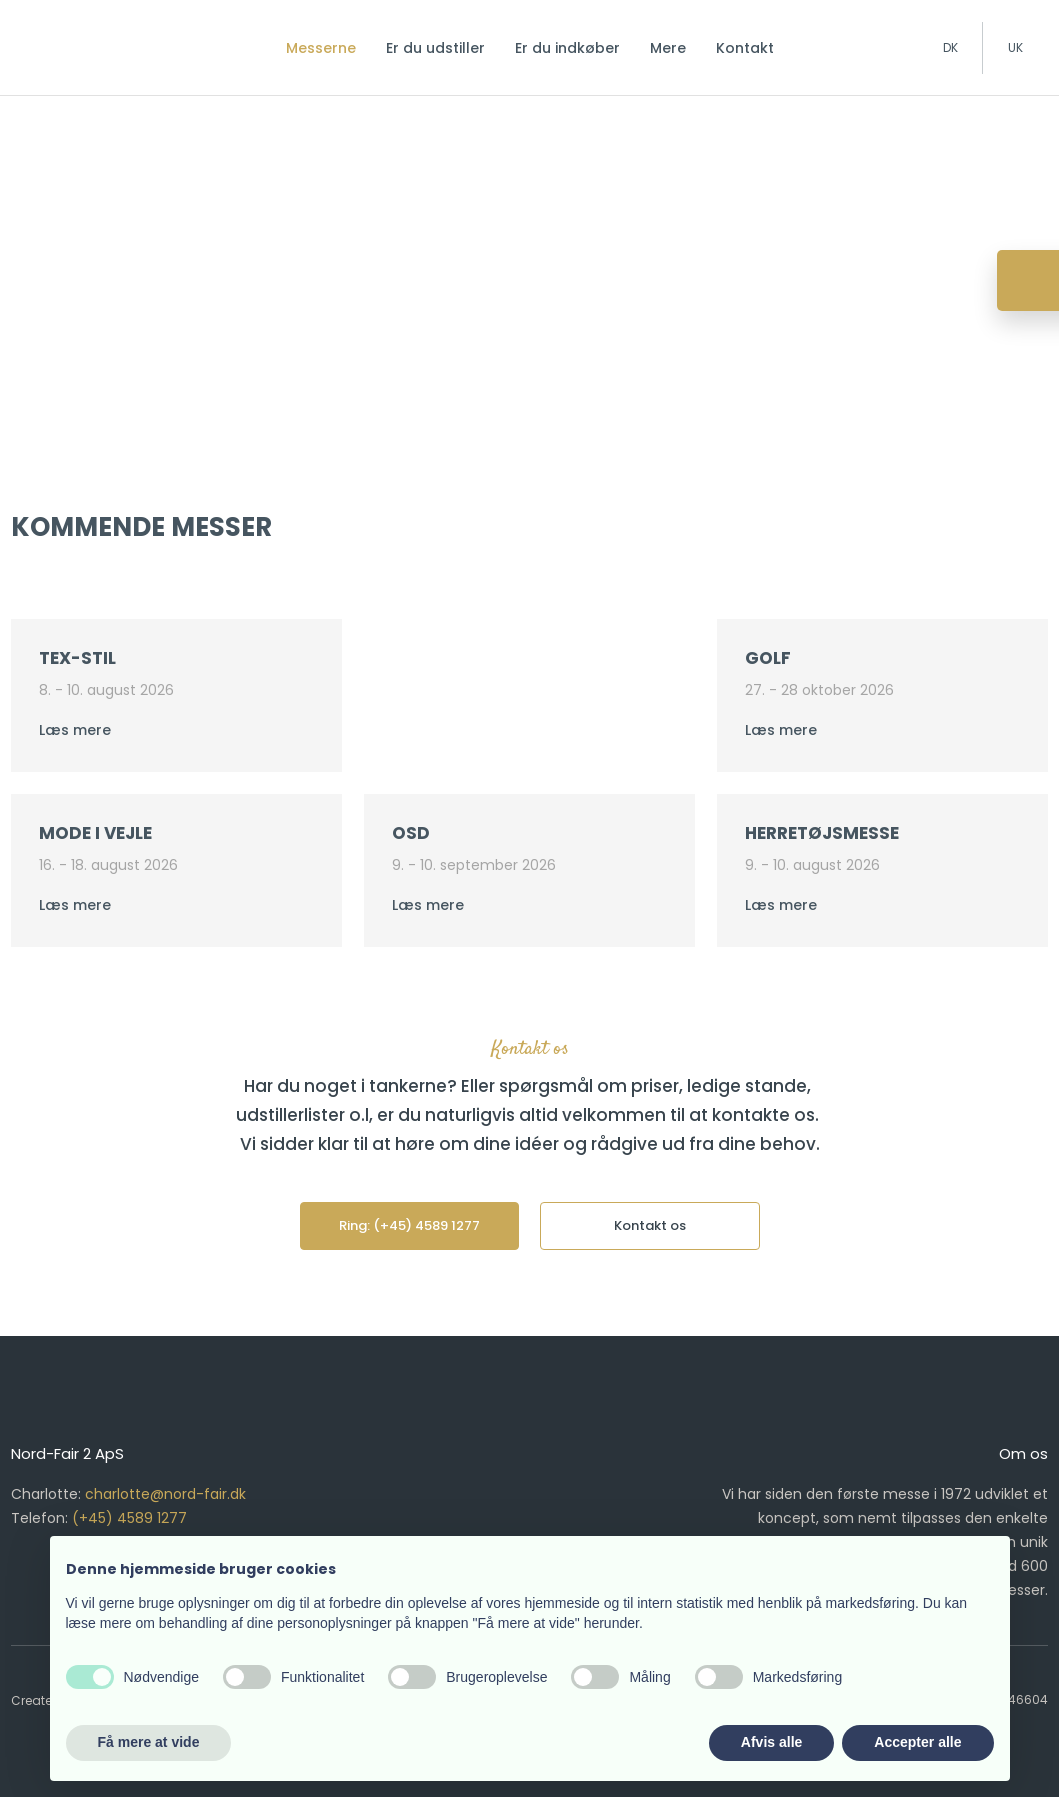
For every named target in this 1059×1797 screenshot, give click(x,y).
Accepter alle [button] (917, 1742)
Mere (668, 48)
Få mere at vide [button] (149, 1742)
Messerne (321, 48)
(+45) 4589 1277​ (129, 1518)
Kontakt (745, 48)
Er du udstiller (435, 48)
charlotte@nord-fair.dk (165, 1494)
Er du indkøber (567, 48)
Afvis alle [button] (771, 1742)
